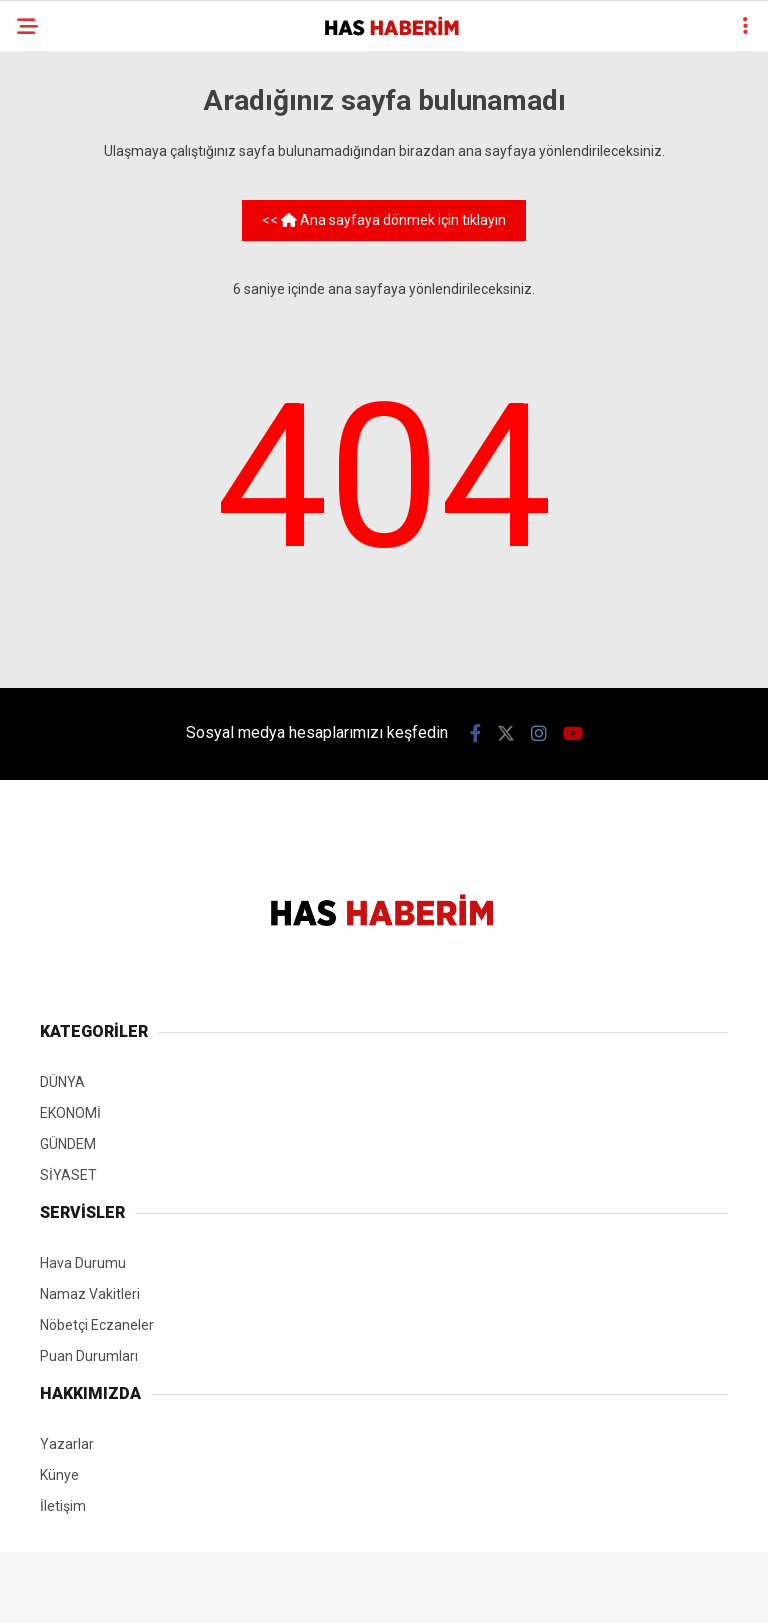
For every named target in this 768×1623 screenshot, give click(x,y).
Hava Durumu (83, 1263)
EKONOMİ (70, 1113)
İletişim (63, 1506)
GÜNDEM (68, 1144)
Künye (59, 1475)
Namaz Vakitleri (90, 1294)
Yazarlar (67, 1444)
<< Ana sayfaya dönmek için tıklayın (384, 220)
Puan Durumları (89, 1356)
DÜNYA (62, 1082)
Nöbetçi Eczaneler (97, 1325)
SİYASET (68, 1175)
